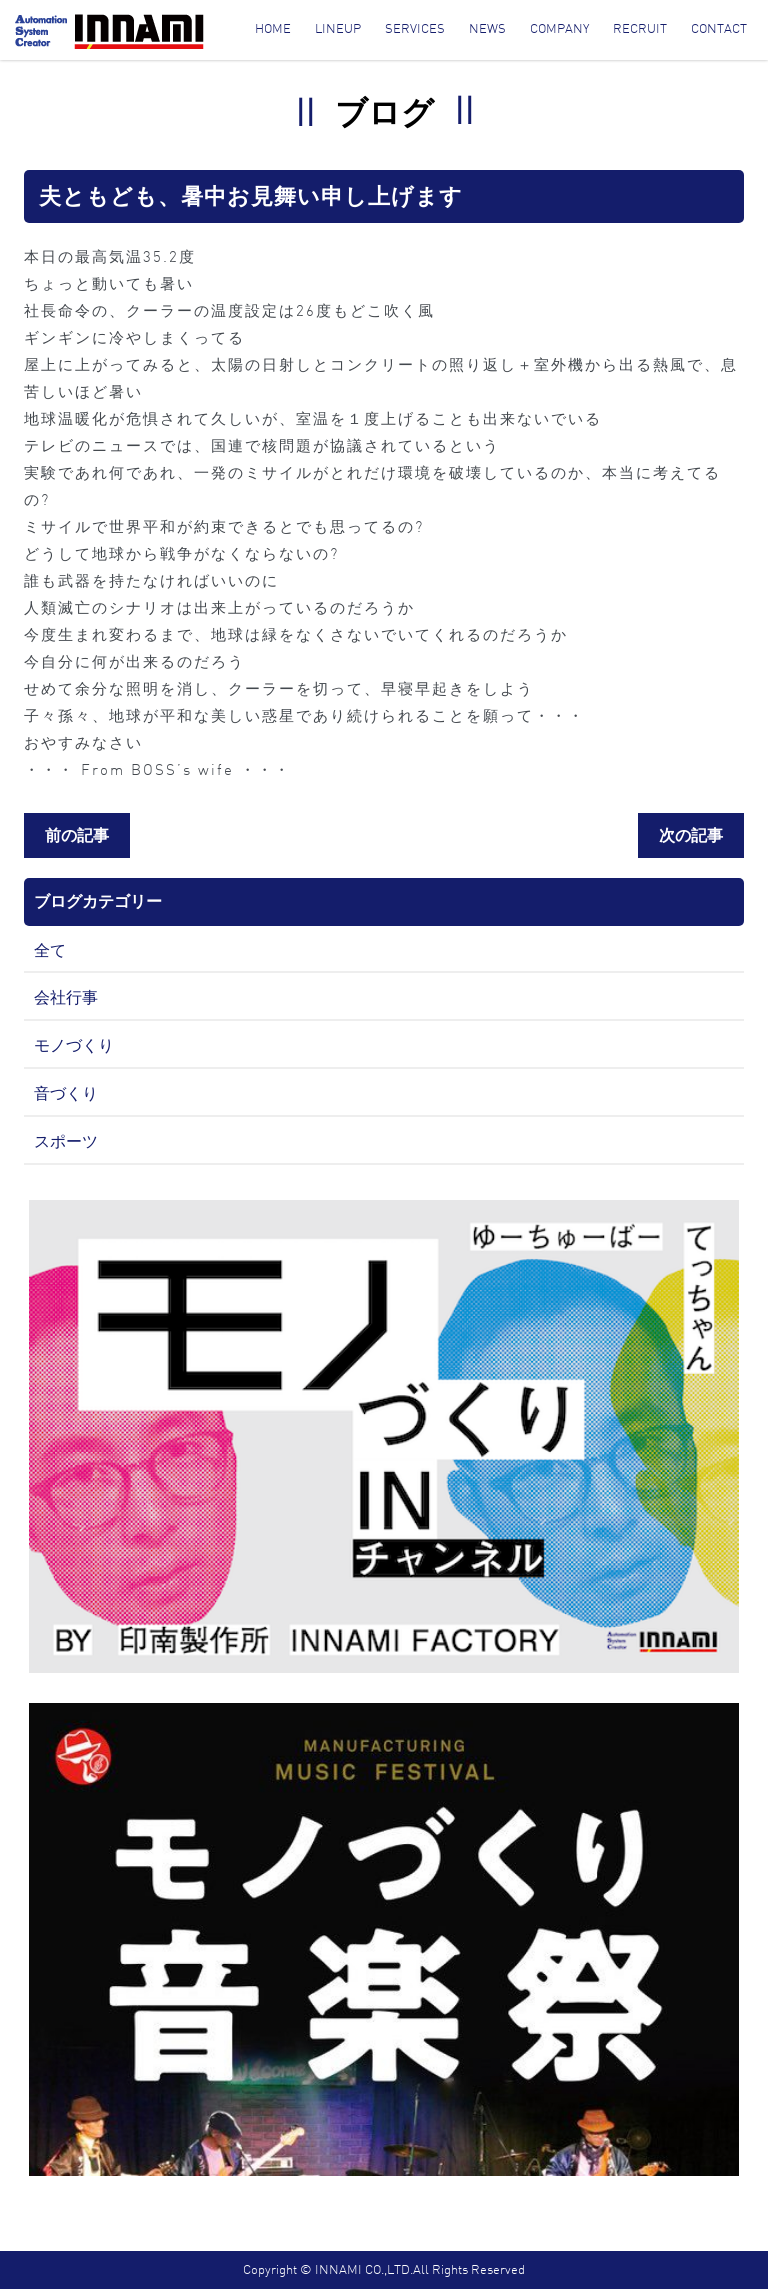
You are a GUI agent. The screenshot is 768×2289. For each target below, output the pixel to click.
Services (415, 28)
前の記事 (77, 835)
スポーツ (66, 1141)
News (487, 28)
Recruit (640, 28)
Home (273, 28)
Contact (719, 28)
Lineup (338, 28)
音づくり (66, 1093)
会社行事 (66, 997)
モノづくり (74, 1045)
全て (50, 950)
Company (559, 28)
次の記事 (691, 835)
